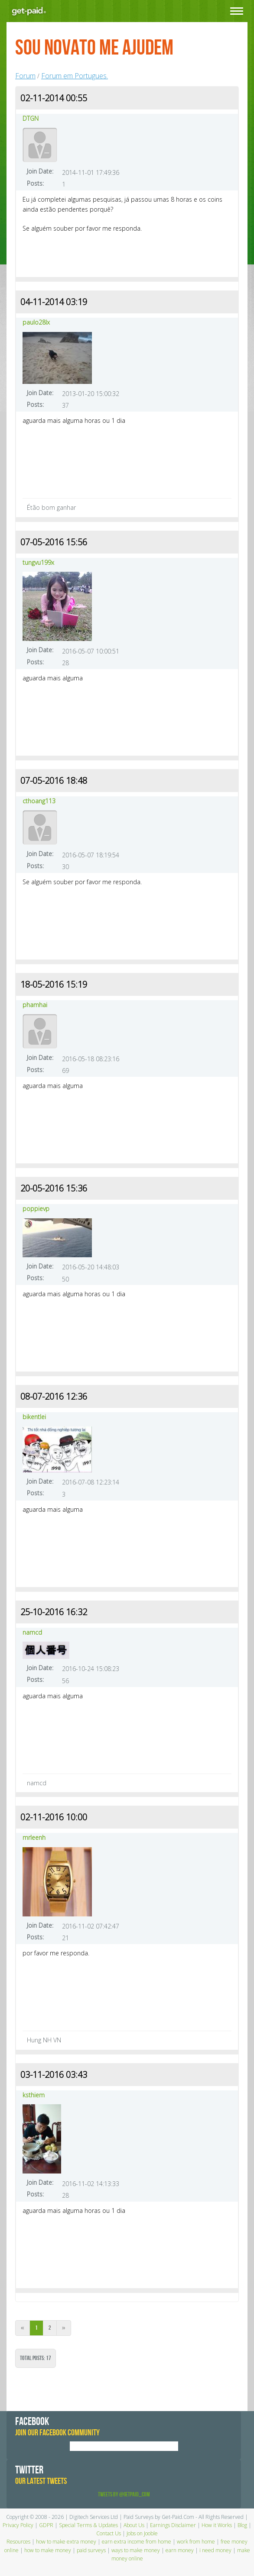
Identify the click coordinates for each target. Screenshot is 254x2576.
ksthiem (34, 2095)
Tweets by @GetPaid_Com (124, 2494)
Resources (18, 2541)
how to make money (47, 2550)
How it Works (217, 2525)
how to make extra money (66, 2541)
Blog (242, 2525)
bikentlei (34, 1417)
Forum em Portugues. (74, 75)
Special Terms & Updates (88, 2525)
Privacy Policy (18, 2525)
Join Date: (40, 171)
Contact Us (108, 2533)
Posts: (35, 183)
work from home (196, 2541)
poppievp (36, 1208)
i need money (215, 2550)
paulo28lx (36, 322)
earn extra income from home (136, 2541)
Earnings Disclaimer (173, 2525)
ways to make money (135, 2550)
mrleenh (34, 1837)
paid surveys (91, 2550)
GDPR (46, 2525)
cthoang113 (39, 801)
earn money (180, 2550)
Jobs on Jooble (142, 2533)
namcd (32, 1632)
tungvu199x (38, 562)
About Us (134, 2525)
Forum (25, 75)
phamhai (35, 1005)
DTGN (31, 118)
